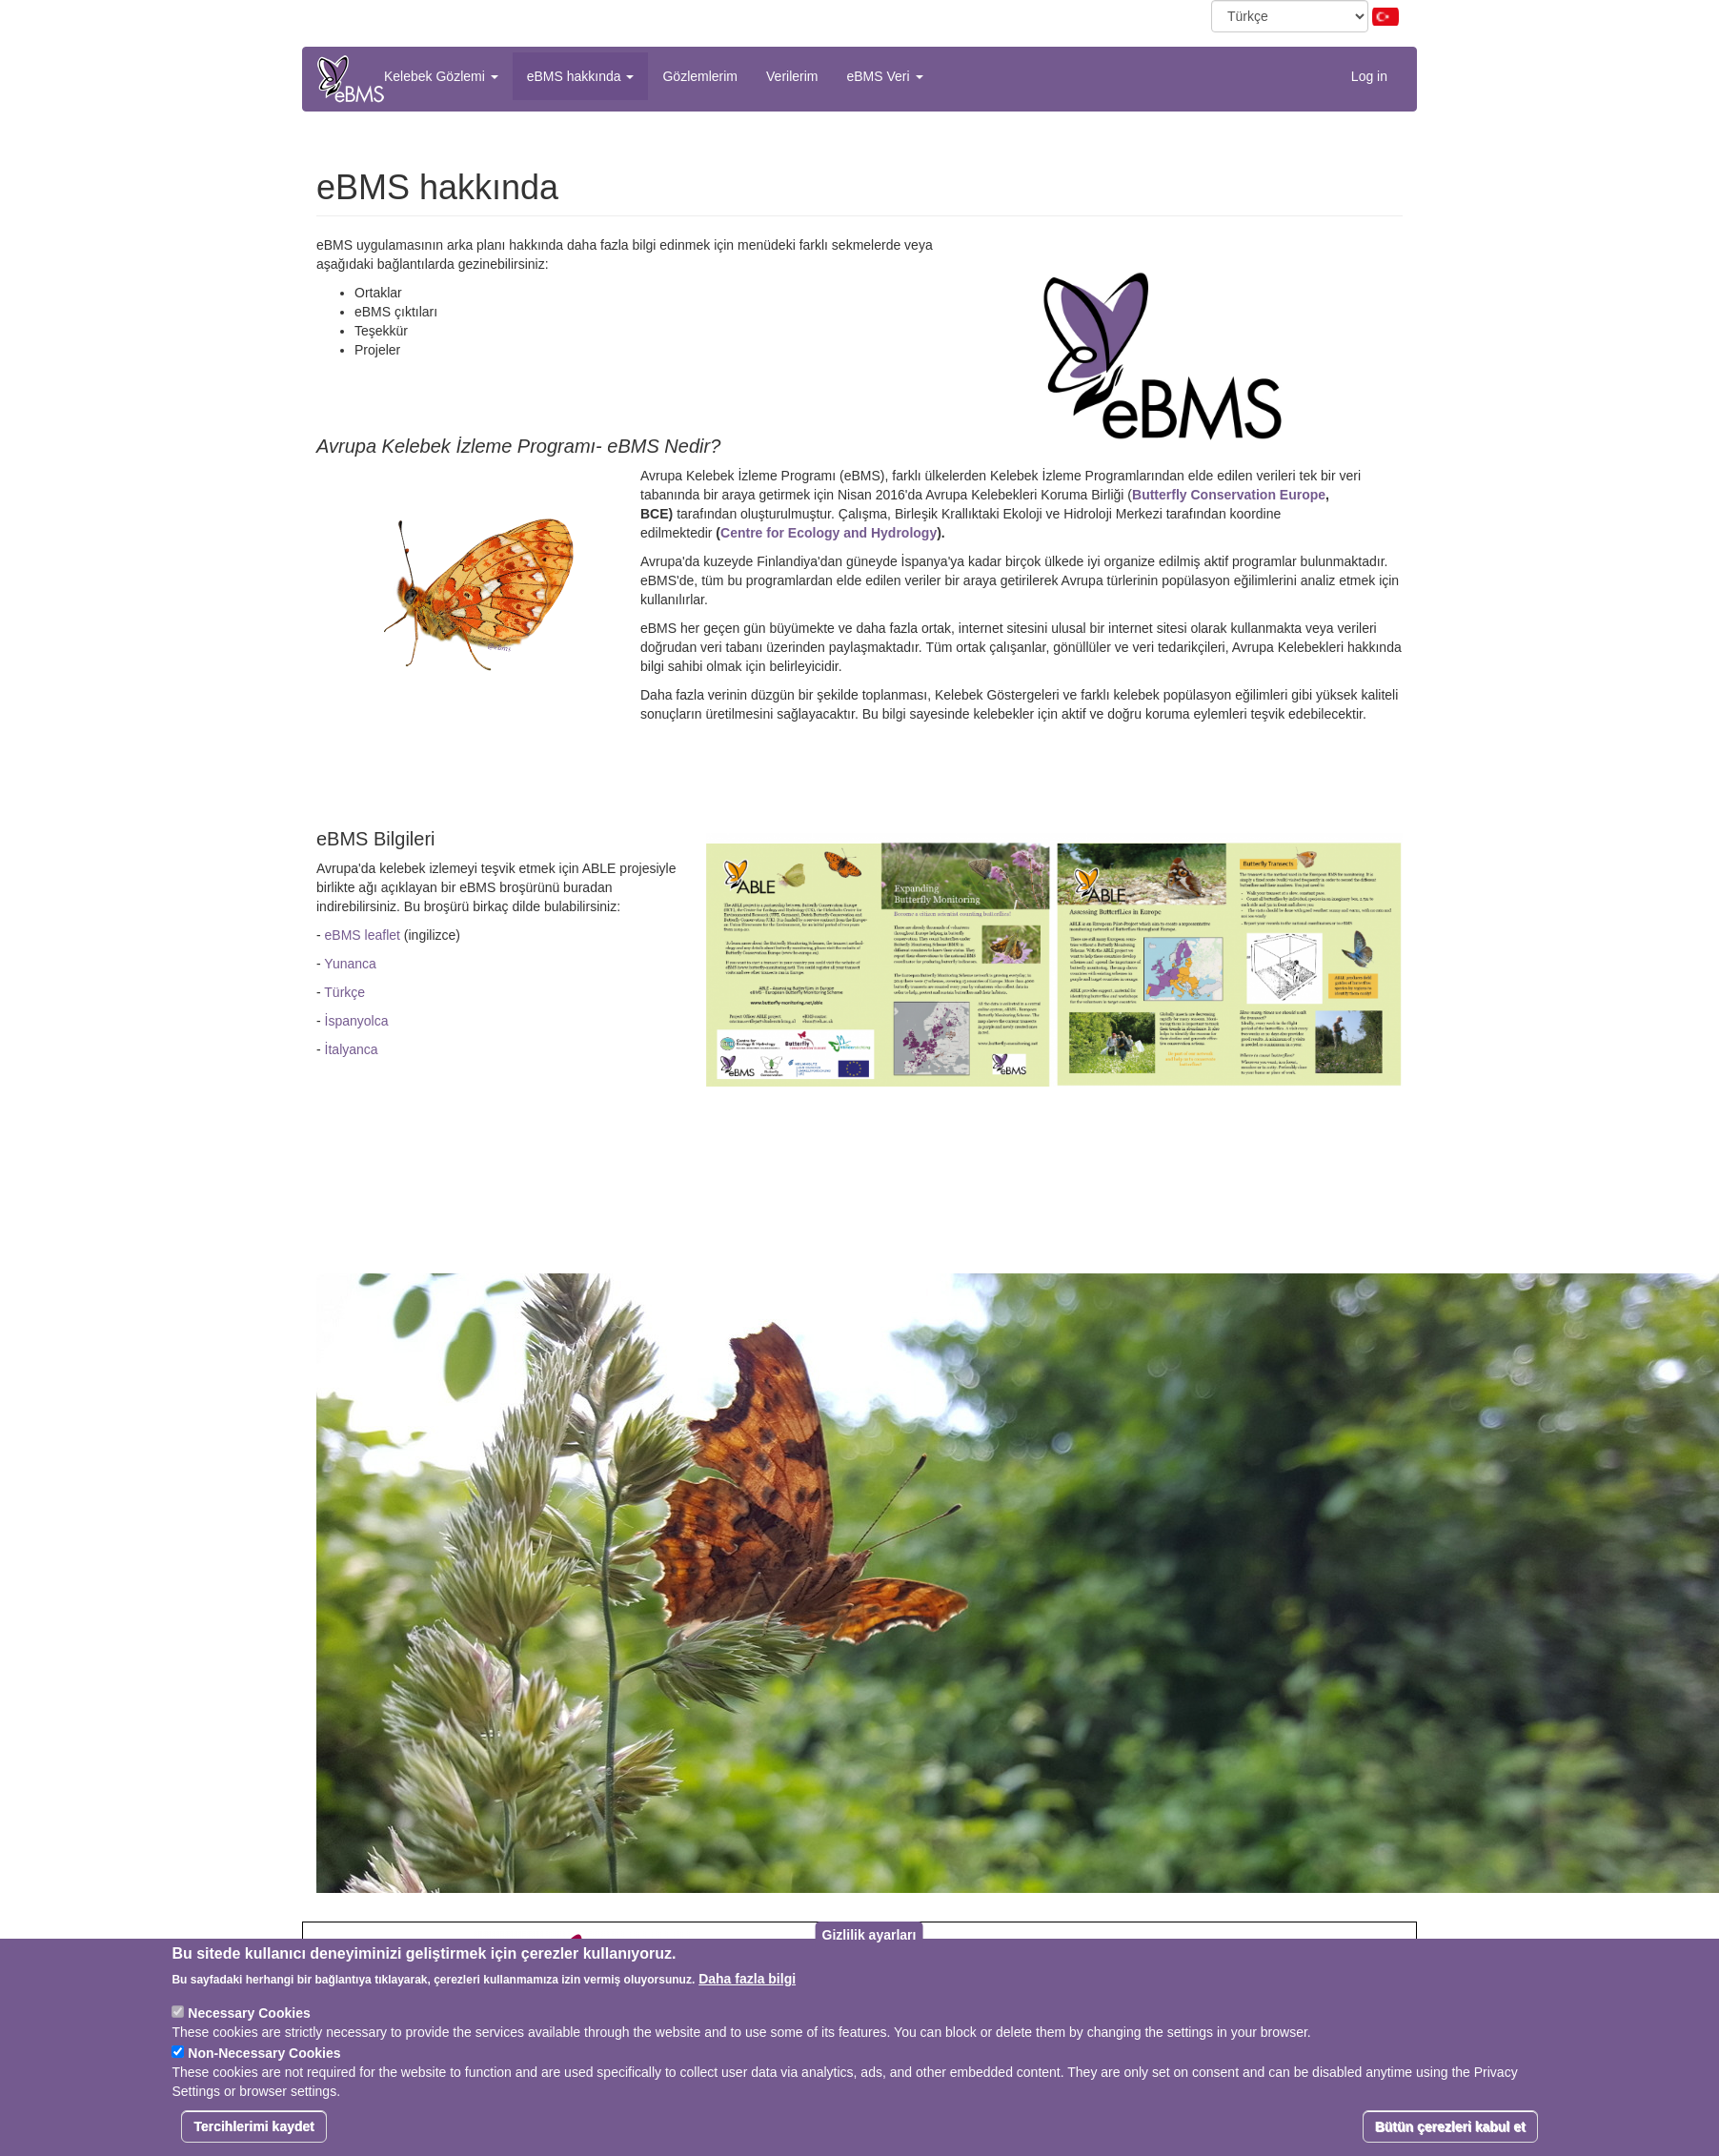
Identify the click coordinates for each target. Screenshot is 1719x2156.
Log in (1369, 76)
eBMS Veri (885, 76)
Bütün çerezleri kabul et (1450, 2131)
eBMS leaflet (362, 935)
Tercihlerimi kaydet (253, 2131)
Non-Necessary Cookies (264, 2057)
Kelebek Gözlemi (441, 76)
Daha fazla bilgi (747, 1983)
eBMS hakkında (581, 76)
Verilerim (792, 76)
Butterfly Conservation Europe (1228, 494)
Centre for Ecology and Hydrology (828, 532)
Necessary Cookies (249, 2017)
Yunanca (350, 963)
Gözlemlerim (700, 76)
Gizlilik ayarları (869, 1938)
